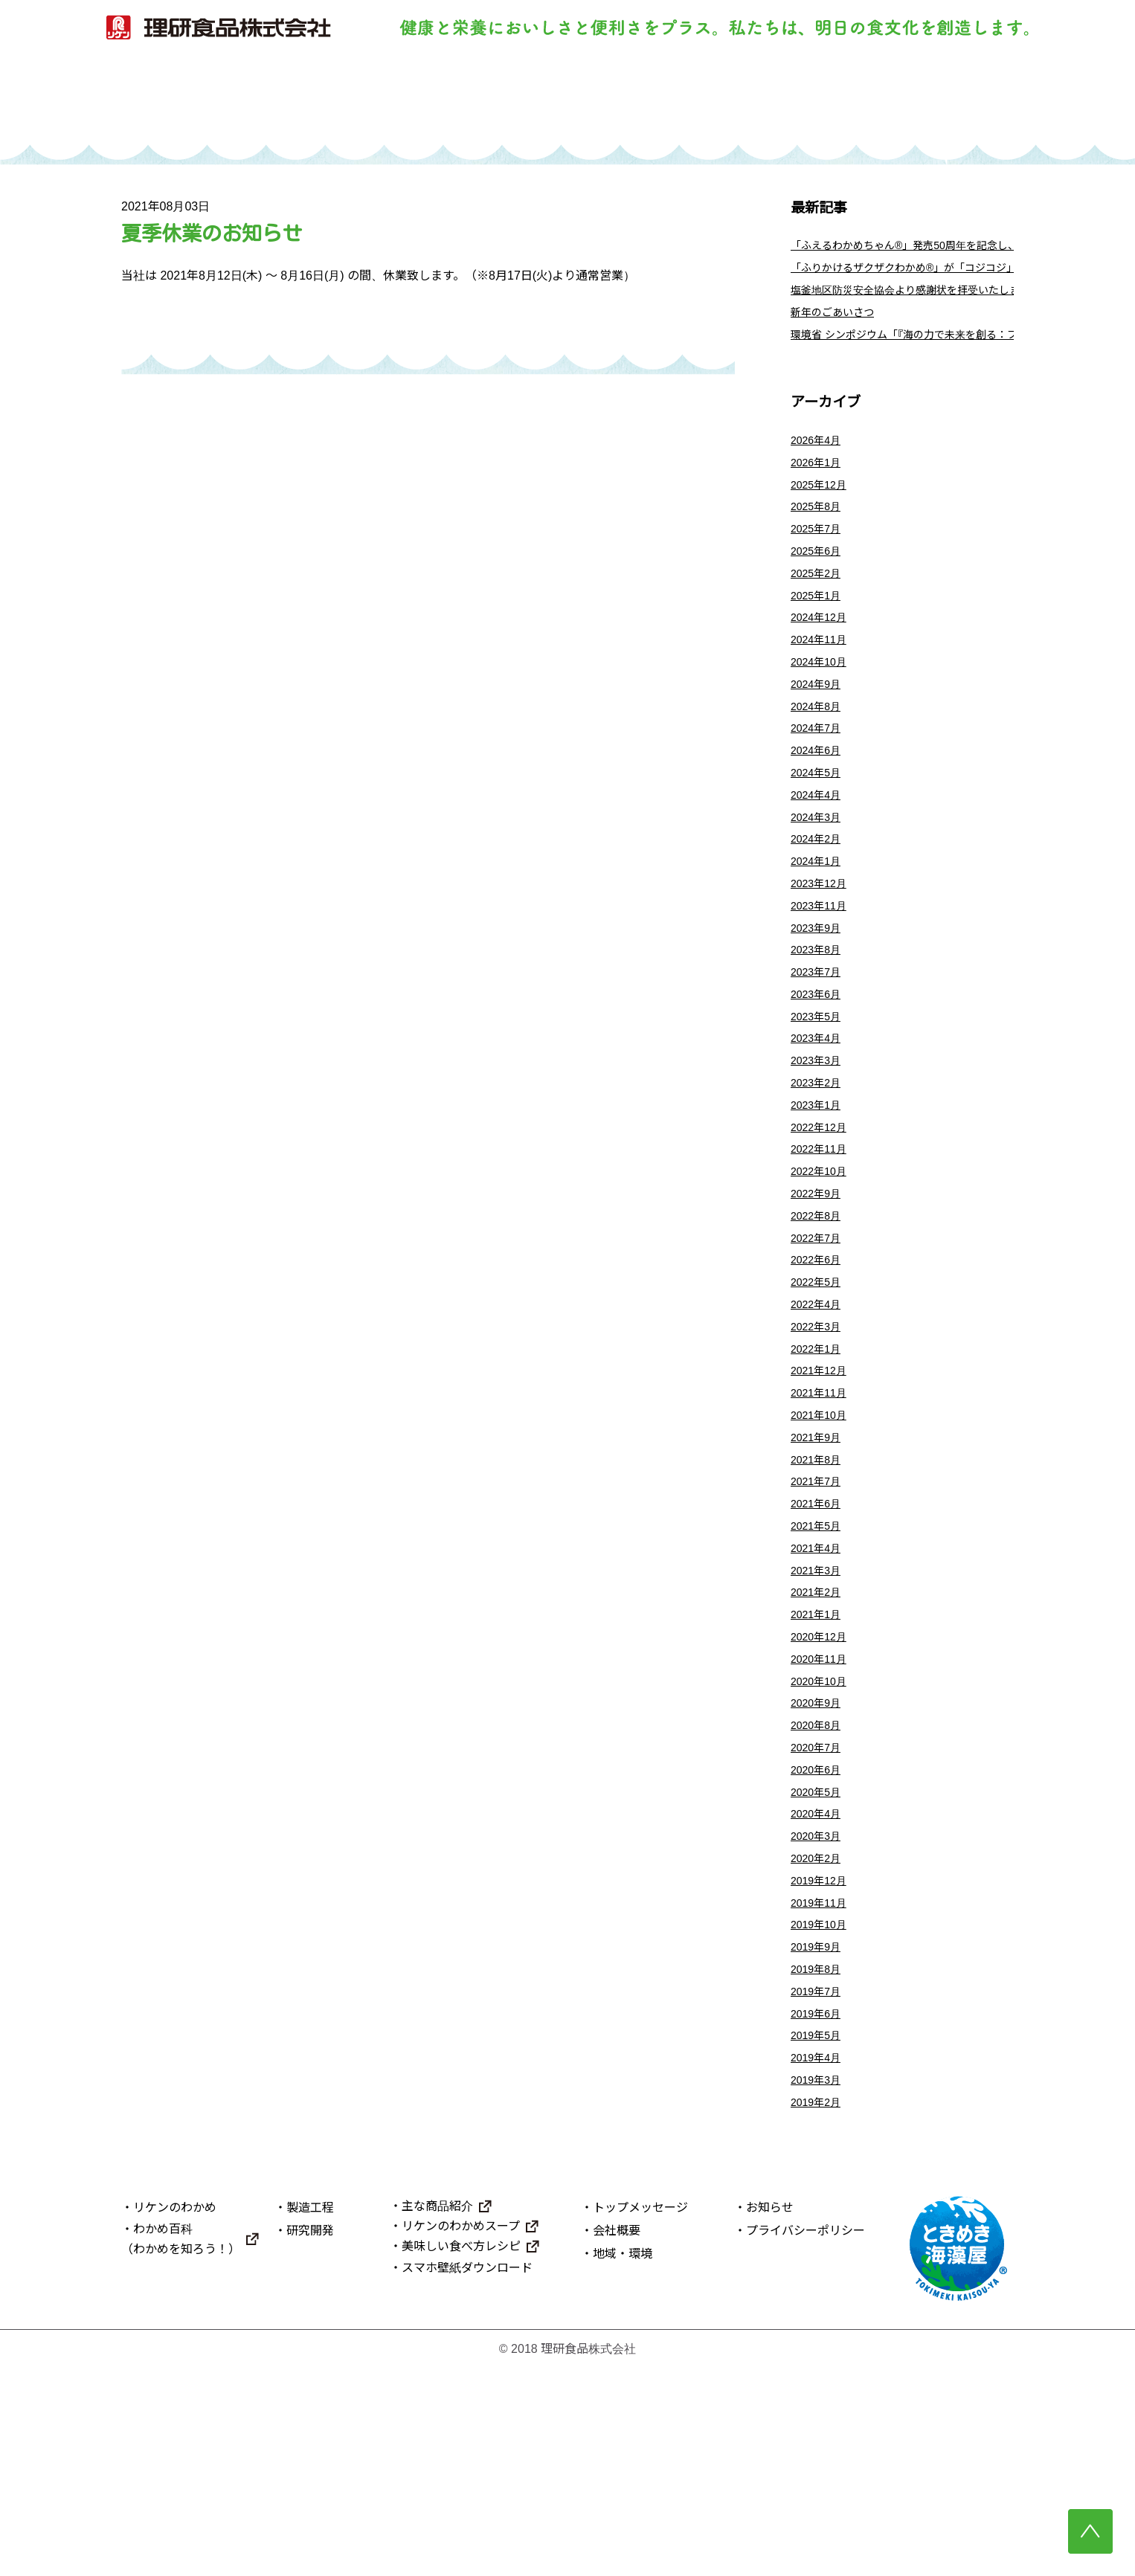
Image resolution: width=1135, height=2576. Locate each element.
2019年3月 (819, 2285)
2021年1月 (819, 1766)
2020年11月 (822, 1815)
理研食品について (908, 101)
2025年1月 (819, 631)
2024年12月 (822, 655)
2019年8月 (819, 2161)
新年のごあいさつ (838, 325)
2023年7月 (819, 1050)
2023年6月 (819, 1075)
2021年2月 (819, 1742)
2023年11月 (822, 976)
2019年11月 (822, 2087)
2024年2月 (819, 902)
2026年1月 (819, 483)
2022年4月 (819, 1420)
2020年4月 (819, 1989)
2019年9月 (819, 2137)
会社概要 (616, 2438)
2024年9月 (819, 730)
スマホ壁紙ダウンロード (467, 2476)
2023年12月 (822, 952)
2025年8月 (819, 532)
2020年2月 (819, 2038)
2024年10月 (822, 705)
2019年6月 (819, 2210)
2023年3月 (819, 1149)
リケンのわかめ (363, 101)
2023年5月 (819, 1100)
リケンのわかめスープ (461, 2433)
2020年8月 (819, 1890)
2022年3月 (819, 1445)
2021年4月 (819, 1692)
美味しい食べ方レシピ (461, 2454)
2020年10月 (822, 1840)
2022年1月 (819, 1470)
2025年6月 (819, 582)
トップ (226, 101)
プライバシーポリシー (805, 2438)
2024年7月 (819, 779)
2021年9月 (819, 1568)
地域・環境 (622, 2462)
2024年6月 (819, 804)
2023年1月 (819, 1199)
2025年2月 (819, 606)
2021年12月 (822, 1495)
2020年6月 (819, 1939)
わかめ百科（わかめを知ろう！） (180, 2446)
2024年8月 (819, 754)
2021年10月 (822, 1544)
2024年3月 (819, 878)
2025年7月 (819, 557)
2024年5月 (819, 828)
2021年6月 (819, 1643)
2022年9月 (819, 1297)
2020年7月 (819, 1914)
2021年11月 (822, 1519)
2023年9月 (819, 1001)
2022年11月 (822, 1248)
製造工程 (499, 101)
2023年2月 (819, 1174)
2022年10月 (822, 1272)
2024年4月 (819, 853)
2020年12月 (822, 1791)
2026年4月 (819, 458)
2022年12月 (822, 1223)
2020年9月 (819, 1865)
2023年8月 (819, 1026)
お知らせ (770, 2415)
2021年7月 (819, 1618)
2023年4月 (819, 1124)
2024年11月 (822, 680)
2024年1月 (819, 927)
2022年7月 (819, 1347)
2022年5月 (819, 1396)
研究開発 (636, 101)
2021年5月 (819, 1667)
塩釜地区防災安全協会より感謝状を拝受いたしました (933, 300)
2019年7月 (819, 2186)
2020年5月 (819, 1963)
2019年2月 (819, 2309)
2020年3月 (819, 2013)
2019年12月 (822, 2062)
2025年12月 (822, 507)
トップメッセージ (640, 2415)
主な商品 (772, 101)
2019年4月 (819, 2260)
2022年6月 (819, 1371)
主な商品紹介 (437, 2413)
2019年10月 (822, 2111)
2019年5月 (819, 2235)
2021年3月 (819, 1716)
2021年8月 (819, 1594)
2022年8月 (819, 1322)
